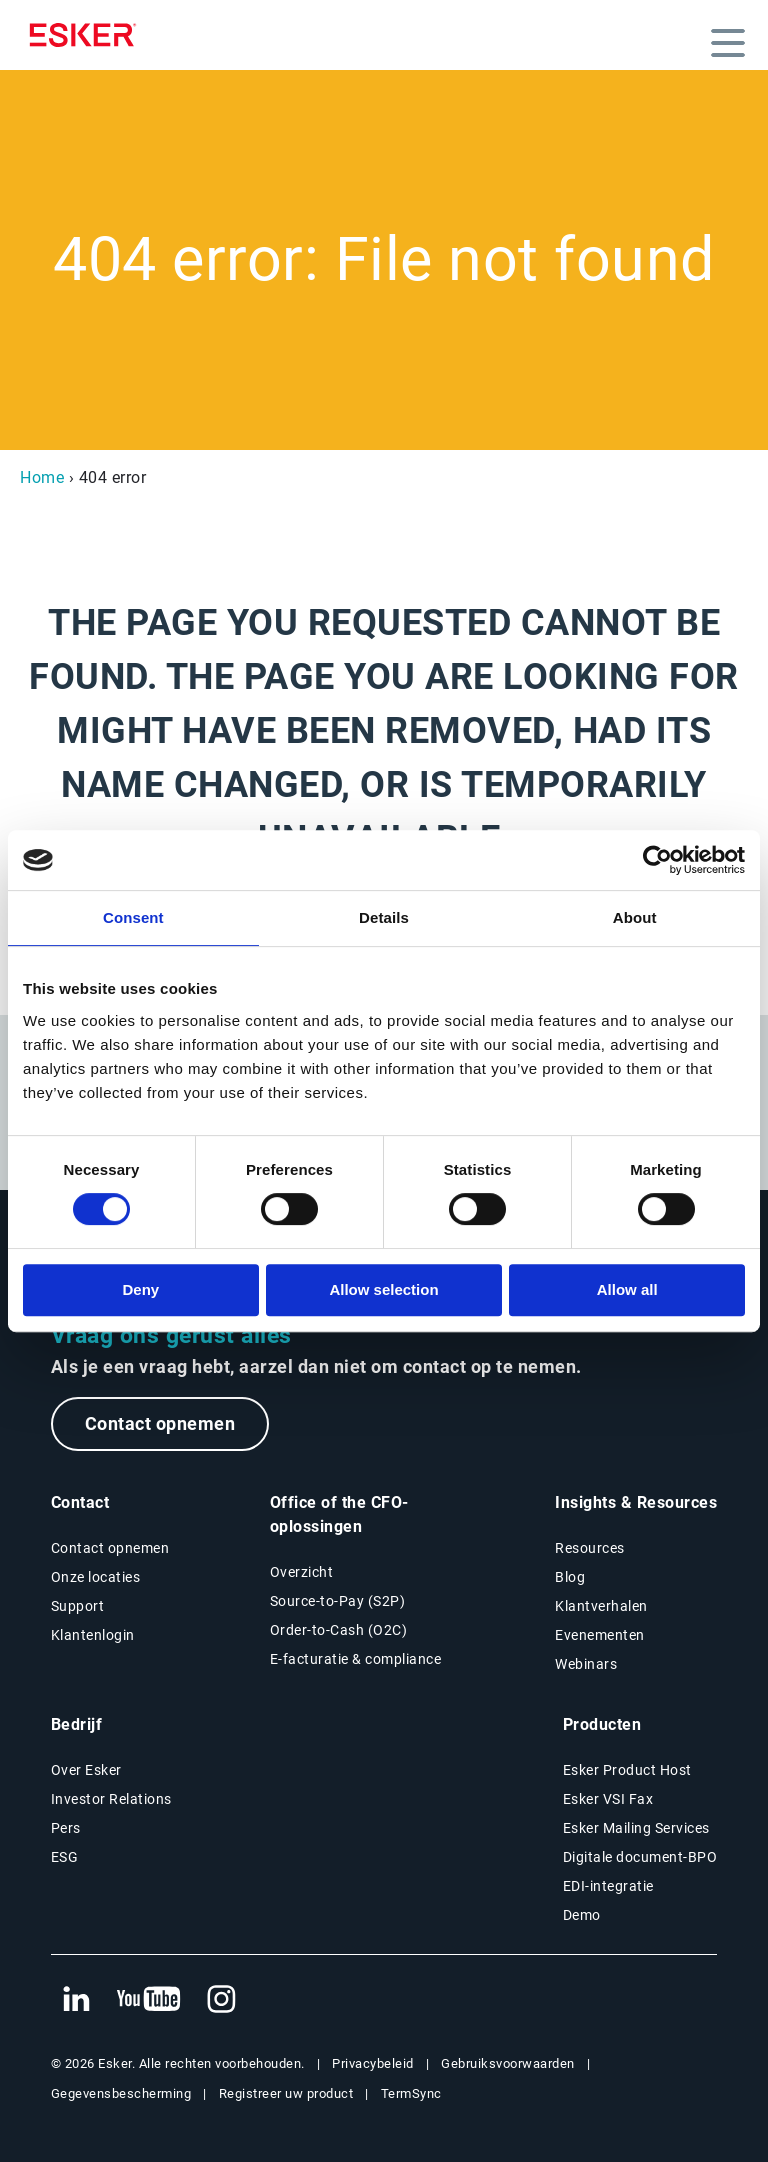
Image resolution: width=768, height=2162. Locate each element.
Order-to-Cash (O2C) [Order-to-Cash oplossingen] (339, 1630)
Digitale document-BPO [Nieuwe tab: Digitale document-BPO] (640, 1857)
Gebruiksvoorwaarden (508, 2063)
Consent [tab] (133, 917)
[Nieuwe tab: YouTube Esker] (149, 2000)
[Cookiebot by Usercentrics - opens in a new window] (657, 860)
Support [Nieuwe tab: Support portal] (78, 1606)
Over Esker (86, 1770)
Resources (590, 1548)
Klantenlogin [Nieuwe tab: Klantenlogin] (93, 1635)
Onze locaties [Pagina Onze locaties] (96, 1577)
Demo (582, 1915)
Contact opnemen (160, 1423)
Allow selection (383, 1289)
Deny (140, 1289)
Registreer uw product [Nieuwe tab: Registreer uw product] (286, 2093)
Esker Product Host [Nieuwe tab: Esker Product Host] (627, 1770)
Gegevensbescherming (121, 2093)
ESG (65, 1857)
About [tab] (635, 917)
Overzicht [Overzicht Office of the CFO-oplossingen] (302, 1572)
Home (42, 477)
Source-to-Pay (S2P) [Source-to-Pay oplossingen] (338, 1601)
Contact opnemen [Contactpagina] (110, 1548)
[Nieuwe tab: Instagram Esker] (222, 2000)
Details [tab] (384, 917)
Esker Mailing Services (636, 1828)
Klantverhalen (601, 1606)
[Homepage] (88, 35)
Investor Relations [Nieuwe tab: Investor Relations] (111, 1799)
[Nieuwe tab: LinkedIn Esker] (76, 2000)
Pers (66, 1828)
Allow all (627, 1289)
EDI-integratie (608, 1886)
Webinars (586, 1664)
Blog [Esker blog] (570, 1577)
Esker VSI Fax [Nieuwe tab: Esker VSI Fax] (608, 1799)
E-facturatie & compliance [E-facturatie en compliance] (356, 1659)
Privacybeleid (373, 2063)
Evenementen (600, 1635)
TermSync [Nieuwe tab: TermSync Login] (411, 2093)
